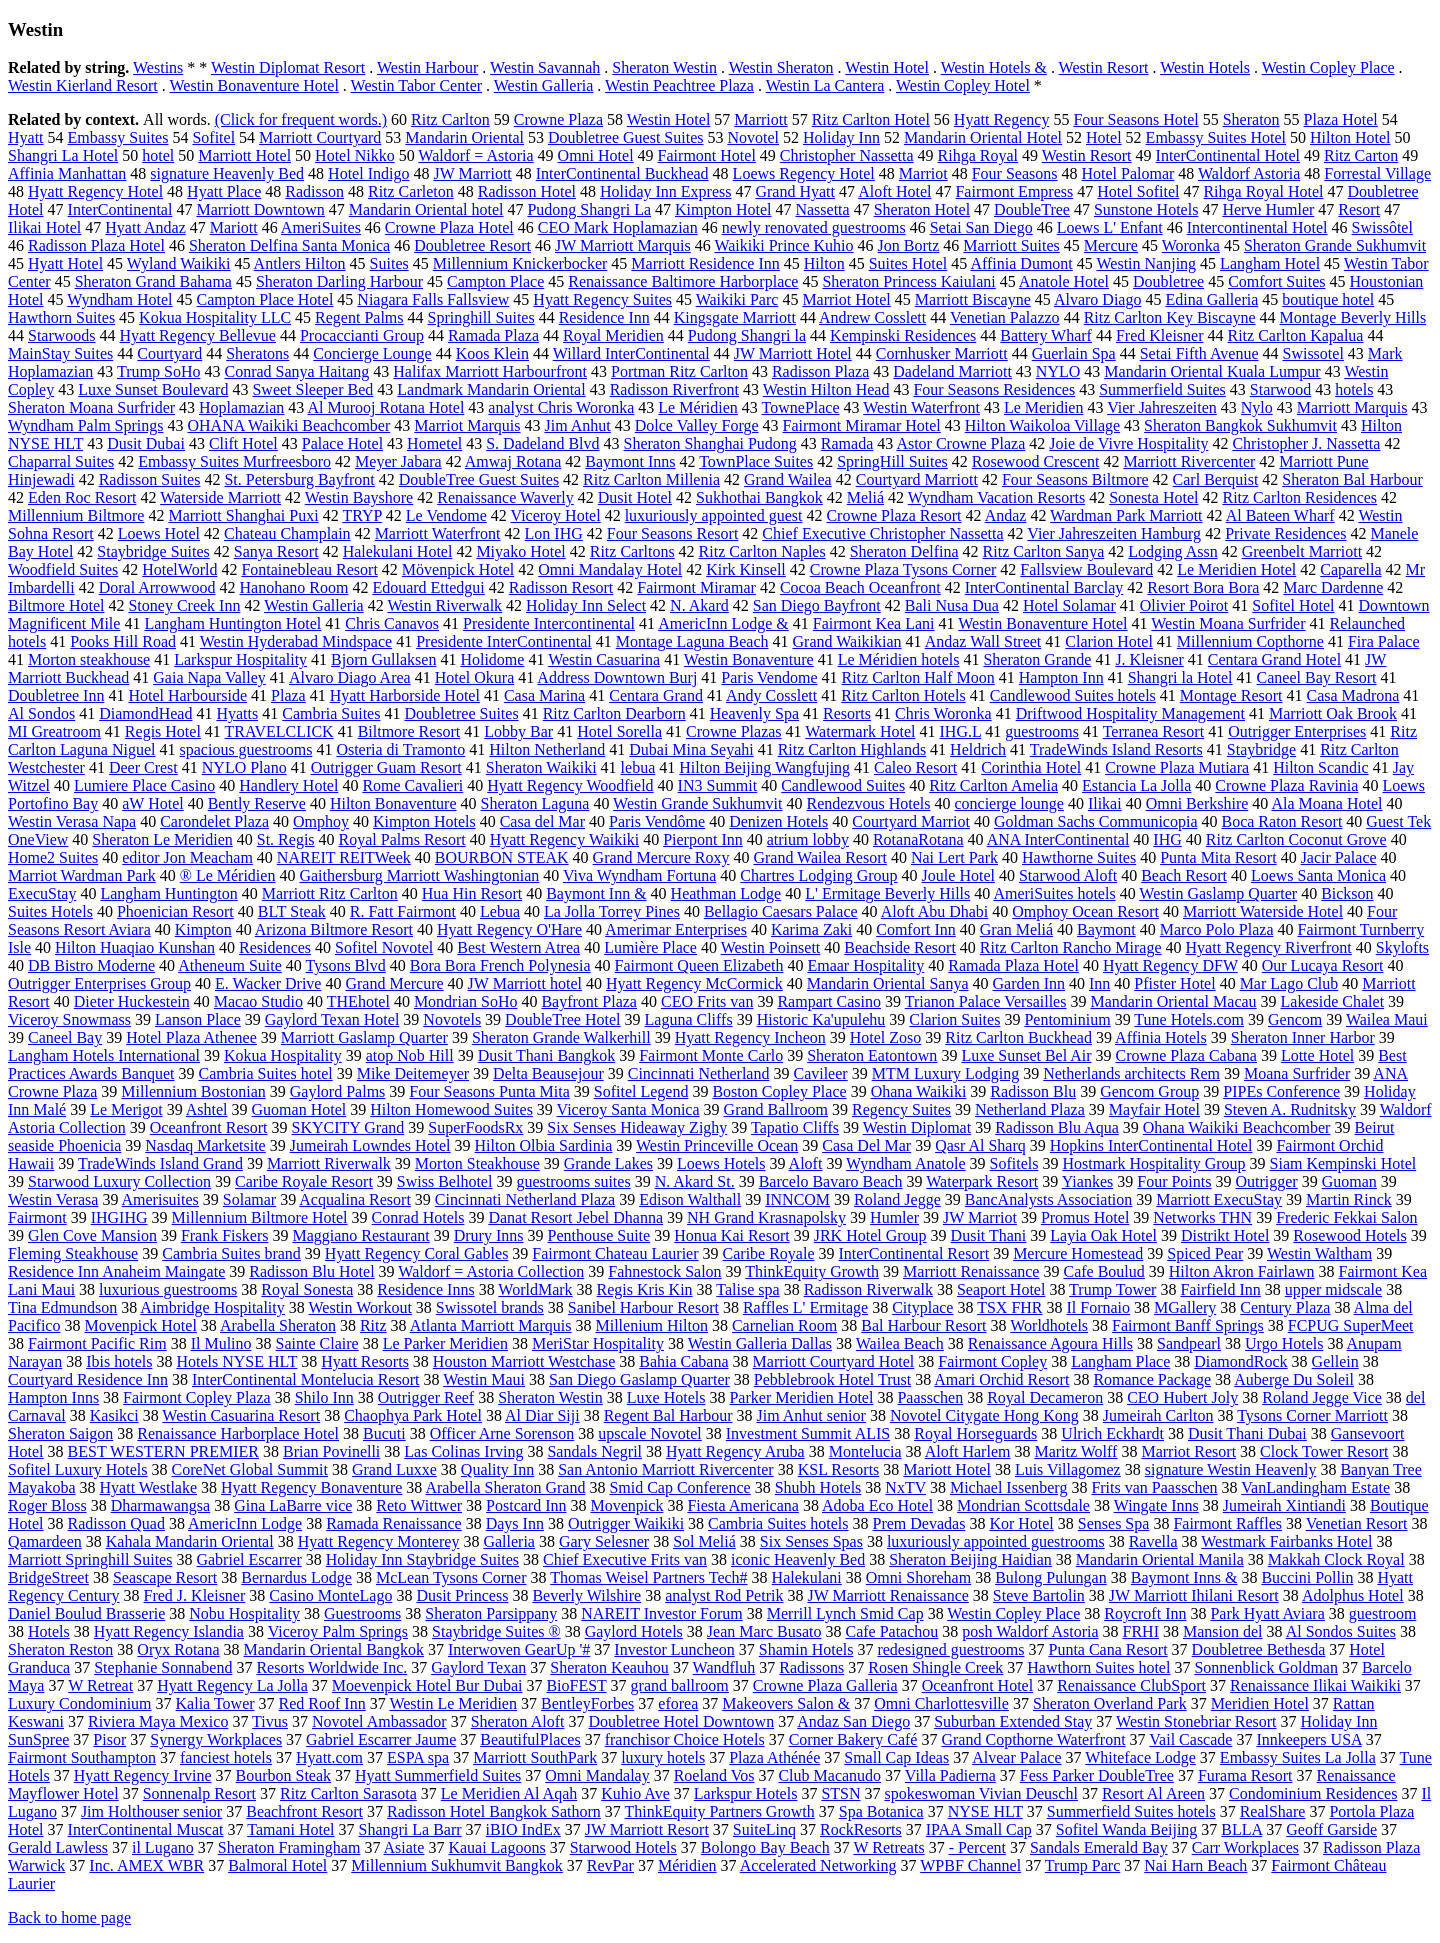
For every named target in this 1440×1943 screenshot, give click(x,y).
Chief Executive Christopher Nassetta (882, 533)
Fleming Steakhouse (73, 1253)
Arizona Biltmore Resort (334, 929)
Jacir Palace (1339, 857)
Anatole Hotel (1064, 281)
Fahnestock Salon (664, 1271)
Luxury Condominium (80, 1703)
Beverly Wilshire (586, 1595)
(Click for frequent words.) (301, 119)
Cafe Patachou (891, 1631)
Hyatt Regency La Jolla (232, 1685)
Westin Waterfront (921, 407)
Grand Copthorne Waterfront (1033, 1739)
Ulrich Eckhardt (1112, 1433)
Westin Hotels (1205, 67)
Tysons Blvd (346, 965)
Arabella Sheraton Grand (505, 1487)
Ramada (847, 443)
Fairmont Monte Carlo (711, 1055)
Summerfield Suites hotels (1131, 1811)
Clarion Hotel (1109, 641)
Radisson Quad (116, 1523)
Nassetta (822, 209)
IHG (1167, 839)
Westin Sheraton (781, 67)
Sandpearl (1189, 1343)
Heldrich (978, 749)
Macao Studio (258, 1001)
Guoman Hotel (299, 1109)
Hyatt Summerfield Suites (438, 1775)
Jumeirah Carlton (1158, 1415)
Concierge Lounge (372, 353)
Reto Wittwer (419, 1505)
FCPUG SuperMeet (1351, 1325)
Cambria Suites (331, 713)
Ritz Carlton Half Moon (918, 677)
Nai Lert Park (954, 857)
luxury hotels (663, 1757)
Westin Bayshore (359, 497)
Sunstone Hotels (1146, 209)
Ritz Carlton (450, 119)
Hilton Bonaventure (393, 803)
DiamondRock (1240, 1361)
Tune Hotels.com (1189, 1019)
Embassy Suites (118, 137)
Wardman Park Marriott (1126, 515)
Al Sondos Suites (1341, 1631)
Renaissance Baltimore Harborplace (683, 281)
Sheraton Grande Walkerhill (561, 1037)
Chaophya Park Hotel (413, 1415)
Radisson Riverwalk (868, 1289)
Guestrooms (362, 1613)
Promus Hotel (1085, 1217)
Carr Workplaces (1245, 1847)
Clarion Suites (954, 1019)
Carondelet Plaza (214, 821)
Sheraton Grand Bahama (153, 281)
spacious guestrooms (246, 749)
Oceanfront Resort (209, 1127)
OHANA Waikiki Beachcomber (288, 425)
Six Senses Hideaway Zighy (637, 1127)
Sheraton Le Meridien (162, 839)
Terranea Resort (1154, 731)
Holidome (492, 659)
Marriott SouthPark (535, 1757)
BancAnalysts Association (1049, 1199)
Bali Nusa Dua (952, 605)
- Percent (977, 1847)
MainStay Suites (60, 353)
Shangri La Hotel (63, 155)
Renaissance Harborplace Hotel (238, 1433)
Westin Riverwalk (444, 605)
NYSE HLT (985, 1811)
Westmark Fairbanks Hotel (1286, 1541)
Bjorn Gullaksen (383, 659)
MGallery (1185, 1307)
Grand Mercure (394, 983)
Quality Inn (497, 1469)
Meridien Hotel (1260, 1703)
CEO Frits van (707, 1001)
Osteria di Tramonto (400, 749)
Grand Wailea (788, 479)
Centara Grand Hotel (1274, 659)
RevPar (610, 1865)
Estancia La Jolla (1136, 785)
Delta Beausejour (548, 1073)
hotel (158, 155)
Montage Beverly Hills (1353, 317)
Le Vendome (446, 515)
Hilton (824, 263)
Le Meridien (1044, 407)
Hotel (1104, 137)
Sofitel (213, 137)
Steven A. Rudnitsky (1290, 1109)
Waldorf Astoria (1249, 173)
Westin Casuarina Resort (241, 1415)
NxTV (905, 1487)
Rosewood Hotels (1349, 1235)
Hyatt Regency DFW (1170, 965)
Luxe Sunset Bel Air (1026, 1055)
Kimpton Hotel (723, 209)
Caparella (1350, 569)
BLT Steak (292, 911)
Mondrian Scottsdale (1023, 1505)
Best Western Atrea (518, 947)
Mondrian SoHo (466, 1001)
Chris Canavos (392, 623)
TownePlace (801, 407)
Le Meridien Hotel (1236, 569)
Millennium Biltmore (76, 515)
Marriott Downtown (260, 209)
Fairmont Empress (1014, 191)
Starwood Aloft (1068, 875)
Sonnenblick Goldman (1266, 1667)
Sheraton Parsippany (491, 1613)
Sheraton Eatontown (872, 1055)
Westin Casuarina (604, 659)
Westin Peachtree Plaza (679, 85)
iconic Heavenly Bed (798, 1559)
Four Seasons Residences (994, 389)
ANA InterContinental (1058, 839)
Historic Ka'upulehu (821, 1019)
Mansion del (1223, 1631)
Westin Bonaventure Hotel (254, 85)
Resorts (847, 713)
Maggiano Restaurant (360, 1235)
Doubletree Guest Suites (626, 137)
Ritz (373, 1325)
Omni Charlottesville (941, 1703)
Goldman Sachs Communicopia (1096, 821)
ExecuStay (42, 893)
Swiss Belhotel (445, 1181)
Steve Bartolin (1039, 1595)
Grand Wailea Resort (819, 857)
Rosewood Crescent (1036, 461)
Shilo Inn (324, 1397)
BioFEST (576, 1685)
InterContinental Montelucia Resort (306, 1379)
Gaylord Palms (338, 1091)
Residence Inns (425, 1289)
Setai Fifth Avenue (1199, 353)
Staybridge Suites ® (496, 1631)
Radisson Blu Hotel (311, 1271)
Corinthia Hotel (1031, 767)
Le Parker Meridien (445, 1343)
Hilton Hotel (1350, 137)
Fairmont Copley (992, 1361)
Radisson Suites (150, 479)
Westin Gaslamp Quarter (1218, 893)
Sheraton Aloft (518, 1721)
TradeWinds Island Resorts (1116, 749)
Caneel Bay (65, 1037)
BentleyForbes (587, 1703)
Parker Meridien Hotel (801, 1397)
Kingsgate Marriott (735, 317)
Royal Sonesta (307, 1289)
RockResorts (861, 1829)
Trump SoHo (158, 371)
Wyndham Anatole (905, 1163)
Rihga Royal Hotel (1263, 191)
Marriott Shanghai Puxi (243, 515)
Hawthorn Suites (61, 317)
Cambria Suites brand (231, 1253)
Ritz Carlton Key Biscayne (1170, 317)
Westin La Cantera (825, 85)
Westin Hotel (887, 67)
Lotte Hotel (1317, 1055)
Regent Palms (359, 317)
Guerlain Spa (1074, 353)
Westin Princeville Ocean (717, 1145)
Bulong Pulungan (1051, 1577)
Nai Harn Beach (1195, 1865)
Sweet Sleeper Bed (312, 389)
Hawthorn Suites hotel (1098, 1667)
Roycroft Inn (1145, 1613)
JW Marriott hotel (525, 983)
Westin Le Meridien (453, 1703)
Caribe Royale (769, 1253)
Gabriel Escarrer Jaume (381, 1739)
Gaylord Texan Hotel (332, 1019)
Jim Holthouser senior (151, 1811)
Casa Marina (544, 695)
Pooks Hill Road (123, 641)
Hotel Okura (475, 677)
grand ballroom (680, 1685)
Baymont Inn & (596, 893)
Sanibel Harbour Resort (643, 1307)
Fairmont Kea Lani (874, 623)
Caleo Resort (915, 767)
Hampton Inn (1061, 677)
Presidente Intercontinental (549, 623)
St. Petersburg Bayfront (299, 479)
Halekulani (807, 1577)
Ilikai (1105, 803)
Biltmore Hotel (56, 605)
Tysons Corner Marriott (1312, 1415)
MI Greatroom (54, 731)
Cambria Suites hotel (265, 1073)
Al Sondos (41, 713)
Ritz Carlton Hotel (871, 119)
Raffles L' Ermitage (805, 1307)
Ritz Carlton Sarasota (348, 1793)
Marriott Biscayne (973, 299)
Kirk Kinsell (746, 569)
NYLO (1058, 371)
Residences (275, 947)
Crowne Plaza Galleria (825, 1685)
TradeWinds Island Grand (160, 1163)
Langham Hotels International (104, 1055)
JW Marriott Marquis (623, 245)
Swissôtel (1382, 227)
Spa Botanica (881, 1811)
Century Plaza (1285, 1307)
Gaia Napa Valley (209, 677)
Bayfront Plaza (589, 1001)
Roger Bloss (47, 1505)
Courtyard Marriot (911, 821)
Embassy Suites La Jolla (1298, 1757)
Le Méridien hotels (899, 659)
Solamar (249, 1199)
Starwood (1280, 389)
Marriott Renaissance (971, 1271)
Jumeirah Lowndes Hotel (370, 1145)
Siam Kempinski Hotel (1343, 1163)
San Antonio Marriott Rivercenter (666, 1469)
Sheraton (1251, 119)
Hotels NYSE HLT (236, 1361)
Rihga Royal (978, 155)
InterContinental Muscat (146, 1829)
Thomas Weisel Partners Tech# (648, 1577)
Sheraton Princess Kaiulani (908, 281)
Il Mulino (221, 1343)
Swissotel (1312, 353)
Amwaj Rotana (513, 461)
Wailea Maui (1387, 1019)
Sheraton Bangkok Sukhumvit (1240, 425)
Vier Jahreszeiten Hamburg (1114, 533)
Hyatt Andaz (145, 227)
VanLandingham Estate (1315, 1487)
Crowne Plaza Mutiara (1177, 767)
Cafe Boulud (1103, 1271)
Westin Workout (359, 1307)
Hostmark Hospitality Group (1153, 1163)
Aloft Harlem (968, 1451)
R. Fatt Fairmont (403, 911)
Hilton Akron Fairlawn (1242, 1271)
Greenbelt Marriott (1302, 551)
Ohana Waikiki (919, 1091)
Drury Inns (489, 1235)
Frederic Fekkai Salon (1346, 1217)
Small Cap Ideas (896, 1757)
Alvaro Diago (1098, 299)
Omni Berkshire (1197, 803)
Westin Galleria (544, 85)
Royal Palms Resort (402, 839)
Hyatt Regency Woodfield (570, 785)
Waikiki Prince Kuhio (783, 245)
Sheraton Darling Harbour (339, 281)
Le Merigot (126, 1109)
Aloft (806, 1163)
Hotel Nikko (355, 155)
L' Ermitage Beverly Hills (887, 893)
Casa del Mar (542, 821)
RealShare (1273, 1811)
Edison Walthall (690, 1199)
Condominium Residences (1313, 1793)
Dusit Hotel (635, 497)
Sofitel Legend (641, 1091)
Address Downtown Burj (617, 677)
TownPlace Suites (756, 461)
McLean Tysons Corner (451, 1577)
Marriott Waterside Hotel (1263, 911)
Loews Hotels (721, 1163)
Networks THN (1202, 1217)
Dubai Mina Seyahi (691, 749)
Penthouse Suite (599, 1235)
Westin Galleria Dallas (760, 1343)
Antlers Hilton (300, 263)
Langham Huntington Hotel (232, 623)
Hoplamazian (241, 407)
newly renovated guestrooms (814, 227)
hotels (1354, 389)
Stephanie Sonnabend (163, 1667)
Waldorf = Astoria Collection (491, 1271)
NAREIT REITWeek (344, 857)
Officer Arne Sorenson (502, 1433)
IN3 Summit (718, 785)
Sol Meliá (704, 1541)
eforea (678, 1703)
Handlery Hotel (288, 785)
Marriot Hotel (846, 299)
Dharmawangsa (161, 1505)
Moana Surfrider (1297, 1073)
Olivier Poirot (1184, 605)
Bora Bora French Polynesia (500, 965)
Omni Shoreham (918, 1577)
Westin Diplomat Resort (288, 67)
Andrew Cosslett (872, 317)
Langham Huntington (168, 893)
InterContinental (120, 209)
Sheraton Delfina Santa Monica (289, 245)
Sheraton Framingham (289, 1847)
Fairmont (37, 1217)
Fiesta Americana (743, 1505)
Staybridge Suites (153, 551)
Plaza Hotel (1341, 119)
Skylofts (1402, 947)
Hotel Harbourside (187, 695)
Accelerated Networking (818, 1865)
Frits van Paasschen (1154, 1487)
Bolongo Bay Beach (765, 1847)
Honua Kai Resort (732, 1235)
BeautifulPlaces (530, 1739)
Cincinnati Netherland (699, 1073)
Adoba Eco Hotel (877, 1505)
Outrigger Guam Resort (386, 767)
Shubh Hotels (818, 1487)
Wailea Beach (900, 1343)
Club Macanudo (829, 1775)
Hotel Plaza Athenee (191, 1037)
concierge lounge (1008, 803)
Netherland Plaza (1030, 1109)
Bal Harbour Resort (923, 1325)
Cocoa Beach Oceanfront (860, 587)
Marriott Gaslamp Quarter (364, 1037)
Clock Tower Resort (1324, 1451)
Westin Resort (1104, 67)
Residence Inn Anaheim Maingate (116, 1271)
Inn (1099, 983)
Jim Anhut (578, 425)
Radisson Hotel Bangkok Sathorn (494, 1811)
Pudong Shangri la (747, 335)
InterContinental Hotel (1228, 155)
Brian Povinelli (331, 1451)
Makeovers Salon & (786, 1703)
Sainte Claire (317, 1343)
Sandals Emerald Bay (1099, 1847)
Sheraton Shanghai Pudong (710, 443)
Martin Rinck (1349, 1199)
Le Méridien (698, 407)
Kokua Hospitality (283, 1055)
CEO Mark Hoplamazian (618, 227)
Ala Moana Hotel (1326, 803)
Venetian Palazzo (1005, 317)
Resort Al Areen (1153, 1793)
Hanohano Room (294, 587)
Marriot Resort (1188, 1451)
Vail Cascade (1190, 1739)
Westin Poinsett (771, 947)
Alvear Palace (1016, 1757)
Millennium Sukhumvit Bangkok (457, 1865)
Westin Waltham (1319, 1253)
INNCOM (797, 1199)
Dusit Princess (462, 1595)
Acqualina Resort (355, 1199)
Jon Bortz (909, 245)
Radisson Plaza (820, 371)
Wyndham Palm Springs (85, 425)
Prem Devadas (919, 1523)
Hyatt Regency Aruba (735, 1451)
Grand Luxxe (394, 1469)
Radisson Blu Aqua (1057, 1127)
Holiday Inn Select (586, 605)
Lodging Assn (1172, 551)
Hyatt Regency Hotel (95, 191)
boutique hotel (1328, 299)
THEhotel (358, 1001)
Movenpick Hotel (140, 1325)
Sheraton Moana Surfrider (91, 407)
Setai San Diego (981, 227)
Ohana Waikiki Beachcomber (1237, 1127)
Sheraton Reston (60, 1649)
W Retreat (100, 1685)
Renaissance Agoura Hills (1050, 1343)
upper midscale (1333, 1289)
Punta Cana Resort (1107, 1649)
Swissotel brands (490, 1307)
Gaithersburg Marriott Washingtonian (419, 875)
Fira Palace (1384, 641)
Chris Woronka (943, 713)
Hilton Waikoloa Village (1042, 425)
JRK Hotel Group (870, 1235)
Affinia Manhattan (67, 173)
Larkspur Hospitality (240, 659)
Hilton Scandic (1321, 767)
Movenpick (627, 1505)
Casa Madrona (1353, 695)
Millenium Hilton (651, 1325)
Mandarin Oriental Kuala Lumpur (1212, 371)
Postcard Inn (526, 1505)
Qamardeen (45, 1541)
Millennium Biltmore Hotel (260, 1217)
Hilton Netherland (547, 749)
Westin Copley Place (1328, 67)
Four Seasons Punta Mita (489, 1091)
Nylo (1257, 407)
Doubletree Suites (461, 713)
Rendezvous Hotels (868, 803)
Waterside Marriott (220, 497)
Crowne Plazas (734, 731)
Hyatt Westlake (149, 1487)
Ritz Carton (1361, 155)
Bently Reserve (257, 803)
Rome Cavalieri (412, 785)
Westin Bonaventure (749, 659)
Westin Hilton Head (826, 389)
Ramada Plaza (493, 335)
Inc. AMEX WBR (146, 1865)
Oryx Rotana (178, 1649)
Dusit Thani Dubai (1247, 1433)
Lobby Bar (518, 731)
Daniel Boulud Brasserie (86, 1613)
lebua (638, 767)
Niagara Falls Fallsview (433, 299)
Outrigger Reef (426, 1397)
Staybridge (1261, 749)
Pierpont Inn (703, 839)
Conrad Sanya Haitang (296, 371)
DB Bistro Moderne (91, 965)
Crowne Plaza (558, 119)
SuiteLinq (764, 1829)
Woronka (1191, 245)
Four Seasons (1015, 173)
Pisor (109, 1739)
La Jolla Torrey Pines (612, 911)
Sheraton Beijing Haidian (970, 1559)
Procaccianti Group (362, 335)
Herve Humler (1268, 209)
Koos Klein (492, 353)
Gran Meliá (1016, 929)
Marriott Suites (1011, 245)
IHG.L (961, 731)
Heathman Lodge (726, 893)
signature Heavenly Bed (227, 173)
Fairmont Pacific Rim (97, 1343)
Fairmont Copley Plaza (197, 1397)
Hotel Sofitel (1138, 191)
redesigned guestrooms (950, 1649)
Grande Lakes (608, 1163)
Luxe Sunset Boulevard (153, 389)
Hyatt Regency (1002, 119)
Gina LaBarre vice (293, 1505)
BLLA (1241, 1829)
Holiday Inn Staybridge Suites (422, 1559)
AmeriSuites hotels (1054, 893)
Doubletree (1168, 281)
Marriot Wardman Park (82, 875)
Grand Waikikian (847, 641)
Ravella (1153, 1541)
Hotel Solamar (1069, 605)
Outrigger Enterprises (1297, 731)
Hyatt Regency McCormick (694, 983)
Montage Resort (1231, 695)
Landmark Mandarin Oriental (491, 389)
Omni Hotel (596, 155)
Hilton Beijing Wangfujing (764, 767)
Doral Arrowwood (157, 587)
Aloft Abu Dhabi (935, 911)
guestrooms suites (573, 1181)
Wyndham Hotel (119, 299)
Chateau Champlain (287, 533)
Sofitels (1014, 1163)
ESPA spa (418, 1757)
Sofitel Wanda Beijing (1127, 1829)
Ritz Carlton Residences (1299, 497)
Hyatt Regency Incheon (750, 1037)
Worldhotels (1049, 1325)
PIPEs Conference (1281, 1091)
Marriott (760, 119)
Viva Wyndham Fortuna (639, 875)
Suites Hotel (908, 263)
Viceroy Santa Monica (628, 1109)
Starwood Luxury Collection (119, 1181)
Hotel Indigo (368, 173)
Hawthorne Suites (1079, 857)
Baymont (1106, 929)
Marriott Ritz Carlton (330, 893)
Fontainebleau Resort (309, 569)
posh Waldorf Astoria (1030, 1631)
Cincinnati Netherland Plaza (525, 1199)
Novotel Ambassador (379, 1721)
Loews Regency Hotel (804, 173)
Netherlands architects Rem (1131, 1073)
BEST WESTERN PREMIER (163, 1451)
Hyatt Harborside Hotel (405, 695)
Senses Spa (1114, 1523)
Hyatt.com (329, 1757)
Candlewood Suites (843, 785)
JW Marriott (472, 173)
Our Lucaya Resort (1323, 965)
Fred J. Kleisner (195, 1595)
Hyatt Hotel (65, 263)
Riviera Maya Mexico (158, 1721)
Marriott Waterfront (438, 533)
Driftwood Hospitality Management (1130, 713)
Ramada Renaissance (394, 1523)
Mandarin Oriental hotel (426, 209)
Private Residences (1285, 533)
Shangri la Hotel (1180, 677)
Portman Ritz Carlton (679, 371)
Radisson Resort (561, 587)
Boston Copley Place (779, 1091)
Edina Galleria (1211, 299)
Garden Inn (1029, 983)
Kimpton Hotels (424, 821)
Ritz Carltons (632, 551)
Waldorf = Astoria (475, 155)
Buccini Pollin (1307, 1577)
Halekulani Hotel (398, 551)
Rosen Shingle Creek (935, 1667)
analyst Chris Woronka (561, 407)
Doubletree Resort (472, 245)
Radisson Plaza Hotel (96, 245)
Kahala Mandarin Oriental (190, 1541)
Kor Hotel (1021, 1523)
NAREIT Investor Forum (661, 1613)
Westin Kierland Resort (83, 85)
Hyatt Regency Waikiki (565, 839)
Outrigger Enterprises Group (99, 983)
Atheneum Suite (230, 965)
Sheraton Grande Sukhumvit (1335, 245)
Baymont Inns (630, 461)
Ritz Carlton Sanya (1044, 551)
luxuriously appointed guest (714, 515)
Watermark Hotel (860, 731)
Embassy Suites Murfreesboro (234, 461)
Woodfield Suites (63, 569)
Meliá (865, 497)
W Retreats (888, 1847)
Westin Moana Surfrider (1228, 623)
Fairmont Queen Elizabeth (699, 965)
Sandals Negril (594, 1451)
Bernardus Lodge (296, 1577)
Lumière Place (650, 947)
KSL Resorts (839, 1469)
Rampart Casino (829, 1001)
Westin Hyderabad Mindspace (296, 641)
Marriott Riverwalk (329, 1163)
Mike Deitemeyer (413, 1073)
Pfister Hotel (1174, 983)
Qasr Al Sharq (980, 1145)
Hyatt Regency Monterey (379, 1541)
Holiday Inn (841, 137)
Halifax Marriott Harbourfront (490, 371)
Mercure (1111, 245)
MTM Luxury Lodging (946, 1073)
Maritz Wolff (1075, 1451)
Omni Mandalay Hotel (610, 569)
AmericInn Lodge (245, 1523)
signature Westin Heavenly (1231, 1469)
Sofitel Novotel (384, 947)
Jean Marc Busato (764, 1631)
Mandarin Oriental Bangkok (334, 1649)
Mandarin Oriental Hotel (983, 137)
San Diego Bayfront (817, 605)
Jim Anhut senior (811, 1415)
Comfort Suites (1276, 281)
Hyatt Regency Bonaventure (311, 1487)
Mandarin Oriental (464, 137)
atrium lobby (808, 839)
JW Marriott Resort (647, 1829)
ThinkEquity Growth (812, 1271)
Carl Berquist (1216, 479)
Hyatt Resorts (365, 1361)
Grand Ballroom (776, 1109)
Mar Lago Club (1289, 983)
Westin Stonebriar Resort (1196, 1721)
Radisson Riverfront (674, 389)
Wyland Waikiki (179, 263)
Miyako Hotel (520, 551)
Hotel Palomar (1127, 173)
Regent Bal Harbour (668, 1415)
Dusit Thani (989, 1235)
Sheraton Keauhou (609, 1667)
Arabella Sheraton (278, 1325)
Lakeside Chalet (1333, 1001)
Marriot (923, 173)
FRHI (1141, 1631)
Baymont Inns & (1184, 1577)
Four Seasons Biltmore (1075, 479)
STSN (840, 1793)
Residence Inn (604, 317)
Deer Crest (143, 767)
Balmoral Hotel (277, 1865)
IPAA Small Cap (979, 1829)
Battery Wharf (1046, 335)
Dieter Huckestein (132, 1001)
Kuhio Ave (635, 1793)
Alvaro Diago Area (350, 677)
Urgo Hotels (1284, 1343)
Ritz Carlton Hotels (903, 695)
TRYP (361, 515)
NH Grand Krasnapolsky (766, 1217)
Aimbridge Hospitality (212, 1307)
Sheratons (257, 353)
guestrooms (1042, 731)
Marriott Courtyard (320, 137)
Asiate (404, 1847)
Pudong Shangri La (589, 209)
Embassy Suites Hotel (1216, 137)
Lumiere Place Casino (144, 785)
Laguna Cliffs (689, 1019)
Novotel (753, 137)
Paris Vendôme (657, 821)
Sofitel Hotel (1293, 605)
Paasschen (930, 1397)
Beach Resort (1184, 875)
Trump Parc (1082, 1865)
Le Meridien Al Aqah (509, 1793)
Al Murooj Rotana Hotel (385, 407)
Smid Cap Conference (679, 1487)
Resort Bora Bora (1203, 587)
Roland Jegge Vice (1322, 1397)
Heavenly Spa (754, 713)
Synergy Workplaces (216, 1739)
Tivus (270, 1721)
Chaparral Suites (61, 461)
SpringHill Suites (892, 461)
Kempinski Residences (903, 335)
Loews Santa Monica (1318, 875)
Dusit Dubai (146, 443)
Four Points (1174, 1181)
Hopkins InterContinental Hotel (1151, 1145)
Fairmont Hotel (707, 155)
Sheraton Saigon (60, 1433)
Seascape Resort (165, 1577)
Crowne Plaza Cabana (1186, 1055)
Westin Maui (484, 1379)
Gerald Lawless (58, 1847)
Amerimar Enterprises (676, 929)
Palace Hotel (342, 443)
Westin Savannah (545, 67)
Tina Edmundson (62, 1307)
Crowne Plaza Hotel (449, 227)
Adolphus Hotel (1353, 1595)
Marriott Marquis (1352, 407)
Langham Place (1120, 1361)
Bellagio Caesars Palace (781, 911)
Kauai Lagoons (496, 1847)
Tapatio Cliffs (795, 1127)
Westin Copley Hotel (963, 85)
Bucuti (384, 1433)
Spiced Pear (1205, 1253)
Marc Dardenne (1333, 587)
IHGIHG (119, 1217)
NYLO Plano (244, 767)
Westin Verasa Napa (72, 821)
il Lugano (163, 1847)
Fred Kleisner (1160, 335)
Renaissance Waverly (505, 497)
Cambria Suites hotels (778, 1523)
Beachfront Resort (304, 1811)
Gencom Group (1149, 1091)
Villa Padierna (950, 1775)
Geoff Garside (1331, 1829)
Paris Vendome (769, 677)
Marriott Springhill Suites (90, 1559)
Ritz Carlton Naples (762, 551)
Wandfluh (724, 1667)
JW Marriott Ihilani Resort (1194, 1595)
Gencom (1295, 1019)
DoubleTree (1032, 209)
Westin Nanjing (1147, 263)
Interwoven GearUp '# (519, 1649)
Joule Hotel (958, 875)
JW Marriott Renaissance (887, 1595)
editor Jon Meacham (187, 857)
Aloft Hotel (894, 191)
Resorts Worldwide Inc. (331, 1667)
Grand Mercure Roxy (661, 857)
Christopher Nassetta (847, 155)
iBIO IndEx (523, 1829)
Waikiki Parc (737, 299)
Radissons (811, 1667)
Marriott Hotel (244, 155)
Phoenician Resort (175, 911)
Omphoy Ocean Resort (1085, 911)
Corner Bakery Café (853, 1739)
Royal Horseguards (975, 1433)
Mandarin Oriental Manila (1160, 1559)
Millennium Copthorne (1250, 641)
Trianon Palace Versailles (986, 1001)
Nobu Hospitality (244, 1613)
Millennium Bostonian (193, 1091)
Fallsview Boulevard (1086, 569)
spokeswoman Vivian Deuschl (981, 1793)
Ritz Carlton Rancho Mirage (1071, 947)
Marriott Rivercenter (1189, 461)
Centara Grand (656, 695)
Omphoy (321, 821)
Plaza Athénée (774, 1757)
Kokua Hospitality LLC (215, 317)
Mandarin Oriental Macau (1173, 1001)
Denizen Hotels (778, 821)
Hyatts (237, 713)
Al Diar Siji (542, 1415)
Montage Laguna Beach (692, 641)
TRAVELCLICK (279, 731)
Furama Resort (1245, 1775)
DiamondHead (145, 713)
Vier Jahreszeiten (1162, 407)
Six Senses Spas (811, 1541)
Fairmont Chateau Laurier (615, 1253)
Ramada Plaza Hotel (1013, 965)
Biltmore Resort (409, 731)
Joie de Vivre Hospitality (1128, 443)
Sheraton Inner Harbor (1303, 1037)
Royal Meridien (613, 335)
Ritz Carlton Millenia (651, 479)
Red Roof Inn (322, 1703)
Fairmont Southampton (82, 1757)
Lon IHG (554, 533)
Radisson (314, 191)
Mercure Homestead (1078, 1253)
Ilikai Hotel (44, 227)
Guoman (1349, 1181)
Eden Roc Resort (82, 497)
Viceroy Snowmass (69, 1019)
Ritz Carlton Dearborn (614, 713)
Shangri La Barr (410, 1829)
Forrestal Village (1377, 173)
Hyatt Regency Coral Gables (417, 1253)
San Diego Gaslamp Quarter (639, 1379)
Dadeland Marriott (952, 371)
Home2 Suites (53, 857)
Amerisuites (160, 1199)
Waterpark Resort (982, 1181)
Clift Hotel (243, 443)
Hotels (49, 1631)
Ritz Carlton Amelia (993, 785)
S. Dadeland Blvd (542, 443)
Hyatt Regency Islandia (169, 1631)
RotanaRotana (918, 839)
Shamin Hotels (806, 1649)
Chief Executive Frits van (625, 1559)
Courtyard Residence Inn (88, 1379)
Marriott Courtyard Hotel (834, 1361)
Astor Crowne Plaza (960, 443)
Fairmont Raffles (1227, 1523)
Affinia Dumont (1021, 263)
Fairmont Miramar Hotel (862, 425)
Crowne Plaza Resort (893, 515)
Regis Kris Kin (645, 1289)
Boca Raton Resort (1281, 821)
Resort (1359, 209)
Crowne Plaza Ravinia (1286, 785)
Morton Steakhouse (477, 1163)
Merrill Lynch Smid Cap (845, 1613)
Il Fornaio (1099, 1307)
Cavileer (820, 1073)
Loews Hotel (159, 533)
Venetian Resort (1357, 1523)
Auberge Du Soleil (1294, 1379)
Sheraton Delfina (904, 551)
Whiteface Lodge (1140, 1757)
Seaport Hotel (1001, 1289)
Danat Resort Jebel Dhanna (575, 1217)
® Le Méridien (228, 875)
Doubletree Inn (56, 695)
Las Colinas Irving (463, 1451)
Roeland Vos (714, 1775)
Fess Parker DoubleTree (1097, 1775)
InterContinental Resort (914, 1253)
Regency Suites (901, 1109)
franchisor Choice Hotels (685, 1739)
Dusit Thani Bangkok (546, 1055)
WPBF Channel (970, 1865)
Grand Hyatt (795, 191)
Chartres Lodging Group (818, 875)
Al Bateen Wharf (1280, 515)
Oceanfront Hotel (978, 1685)
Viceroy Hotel (556, 515)
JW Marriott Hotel (793, 353)
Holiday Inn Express (666, 191)
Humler (894, 1217)
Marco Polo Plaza (1217, 929)
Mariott (234, 227)
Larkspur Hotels (746, 1793)
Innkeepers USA (1308, 1739)
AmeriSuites (321, 227)
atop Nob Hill (410, 1055)
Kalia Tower (215, 1703)
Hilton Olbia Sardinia (544, 1145)
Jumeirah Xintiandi (1284, 1505)
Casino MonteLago (330, 1595)
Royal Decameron (1045, 1397)
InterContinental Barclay (1044, 587)
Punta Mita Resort (1218, 857)
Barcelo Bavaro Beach (831, 1181)
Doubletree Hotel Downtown (681, 1721)
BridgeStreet (48, 1577)
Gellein (1335, 1361)
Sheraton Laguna (535, 803)
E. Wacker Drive (268, 983)
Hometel (434, 443)
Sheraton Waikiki (541, 767)
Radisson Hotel (527, 191)
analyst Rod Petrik (724, 1595)
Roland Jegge (897, 1199)
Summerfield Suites (1162, 389)
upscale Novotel (650, 1433)
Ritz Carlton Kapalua (1295, 335)
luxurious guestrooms (168, 1289)
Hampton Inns (53, 1397)
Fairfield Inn (1220, 1289)
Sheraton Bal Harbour (1352, 479)
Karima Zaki (811, 929)
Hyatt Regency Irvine (143, 1775)
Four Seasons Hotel (1135, 119)
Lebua (500, 911)
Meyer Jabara (398, 461)
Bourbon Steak (284, 1775)
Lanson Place (198, 1019)
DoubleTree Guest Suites (479, 479)
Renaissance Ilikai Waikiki (1315, 1685)
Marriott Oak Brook (1333, 713)
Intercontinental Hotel (1257, 227)
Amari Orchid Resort (1001, 1379)
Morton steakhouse (89, 659)
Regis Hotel (163, 731)
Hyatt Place (224, 191)
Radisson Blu (1033, 1091)
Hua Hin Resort (472, 893)
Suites (389, 263)
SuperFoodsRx (475, 1127)
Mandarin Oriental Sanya (888, 983)
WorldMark (535, 1289)
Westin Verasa (53, 1199)
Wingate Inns (1156, 1505)
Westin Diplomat (917, 1127)
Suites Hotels (50, 911)
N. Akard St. (695, 1181)
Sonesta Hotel (1153, 497)
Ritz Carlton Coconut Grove (1296, 839)
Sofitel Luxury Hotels (78, 1469)
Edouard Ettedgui (428, 587)
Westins (158, 67)
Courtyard (169, 353)
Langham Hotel (1270, 263)
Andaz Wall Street (983, 641)
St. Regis (286, 839)
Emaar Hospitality (865, 965)
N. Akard (699, 605)
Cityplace (922, 1307)
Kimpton (203, 929)
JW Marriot (980, 1217)
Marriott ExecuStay (1219, 1199)
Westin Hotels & (994, 67)
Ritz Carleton (411, 191)
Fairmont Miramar (696, 587)
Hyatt (26, 137)
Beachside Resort (900, 947)
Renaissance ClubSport (1131, 1685)
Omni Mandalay (597, 1775)
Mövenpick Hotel (458, 569)
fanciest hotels (226, 1757)
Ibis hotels (119, 1361)
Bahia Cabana (683, 1361)
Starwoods (62, 335)
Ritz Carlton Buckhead (1018, 1037)
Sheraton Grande (1037, 659)
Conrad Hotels (418, 1217)
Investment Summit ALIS (808, 1433)
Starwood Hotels (623, 1847)
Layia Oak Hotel (1103, 1235)
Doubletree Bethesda (1259, 1649)
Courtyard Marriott (917, 479)
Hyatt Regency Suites (602, 299)
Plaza (288, 695)
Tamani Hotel (290, 1829)
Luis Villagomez (1068, 1469)
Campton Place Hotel (265, 299)
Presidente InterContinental (504, 641)
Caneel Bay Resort (1317, 677)
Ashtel (207, 1109)
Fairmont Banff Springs (1188, 1325)
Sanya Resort (276, 551)
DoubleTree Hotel (562, 1019)
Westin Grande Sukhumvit (697, 803)
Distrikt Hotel (1225, 1235)
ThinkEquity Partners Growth (720, 1811)
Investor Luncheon (674, 1649)
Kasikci (114, 1415)
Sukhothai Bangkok (759, 497)
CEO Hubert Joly (1182, 1397)
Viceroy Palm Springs (338, 1631)
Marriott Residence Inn (705, 263)
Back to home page (69, 1917)
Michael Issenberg (1008, 1487)
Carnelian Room (784, 1325)
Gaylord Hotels (634, 1631)
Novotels (452, 1019)
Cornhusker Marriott (942, 353)
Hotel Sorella (619, 731)
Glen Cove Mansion (92, 1235)
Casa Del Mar (866, 1145)
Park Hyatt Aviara (1267, 1613)
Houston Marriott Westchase (524, 1361)
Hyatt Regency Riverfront (1269, 947)
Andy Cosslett (771, 695)
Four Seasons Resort (673, 533)
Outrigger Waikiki (626, 1523)
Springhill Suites (481, 317)
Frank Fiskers (225, 1235)
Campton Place (495, 281)
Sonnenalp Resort (199, 1793)
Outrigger (1266, 1181)
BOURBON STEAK (502, 857)
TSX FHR (1009, 1307)
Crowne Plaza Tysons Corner (903, 569)
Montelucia (865, 1451)
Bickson (1347, 893)
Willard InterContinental (631, 353)
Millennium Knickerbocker (520, 263)
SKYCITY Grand (348, 1127)
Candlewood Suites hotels (1073, 695)
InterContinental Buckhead (622, 173)
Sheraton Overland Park (1110, 1703)
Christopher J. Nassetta (1306, 443)
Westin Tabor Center (416, 85)
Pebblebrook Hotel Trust (832, 1379)
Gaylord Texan (478, 1667)
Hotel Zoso (886, 1037)
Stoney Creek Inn (184, 605)
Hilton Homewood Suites (451, 1109)
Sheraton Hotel (922, 209)
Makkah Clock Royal (1336, 1559)
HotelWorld (179, 569)
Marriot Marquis (467, 425)
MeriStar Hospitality (598, 1343)
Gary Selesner (604, 1541)
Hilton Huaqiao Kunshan (135, 947)
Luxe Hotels (666, 1397)
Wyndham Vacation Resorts (996, 497)
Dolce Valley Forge (697, 425)
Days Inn (515, 1523)
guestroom (1383, 1613)
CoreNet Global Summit (250, 1469)
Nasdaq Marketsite (205, 1145)
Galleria (509, 1541)
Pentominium (1067, 1019)
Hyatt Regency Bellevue (198, 335)
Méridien (687, 1865)
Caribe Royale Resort (304, 1181)
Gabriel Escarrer (248, 1559)
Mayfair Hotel (1154, 1109)
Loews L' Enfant (1110, 227)
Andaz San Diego (853, 1721)
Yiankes (1088, 1181)
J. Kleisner (1149, 659)
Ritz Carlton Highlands (852, 749)
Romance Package (1152, 1379)
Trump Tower (1112, 1289)
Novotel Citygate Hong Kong (984, 1415)
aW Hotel (152, 803)
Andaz (1006, 515)
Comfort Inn (916, 929)
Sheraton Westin (664, 67)
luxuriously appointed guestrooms (996, 1541)
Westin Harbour (427, 67)
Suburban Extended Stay (1013, 1721)
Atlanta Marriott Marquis (491, 1325)
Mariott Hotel (947, 1469)
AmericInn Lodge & (723, 623)
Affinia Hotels (1161, 1037)
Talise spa (747, 1289)
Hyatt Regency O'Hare (509, 929)
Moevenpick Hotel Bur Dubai (427, 1685)
